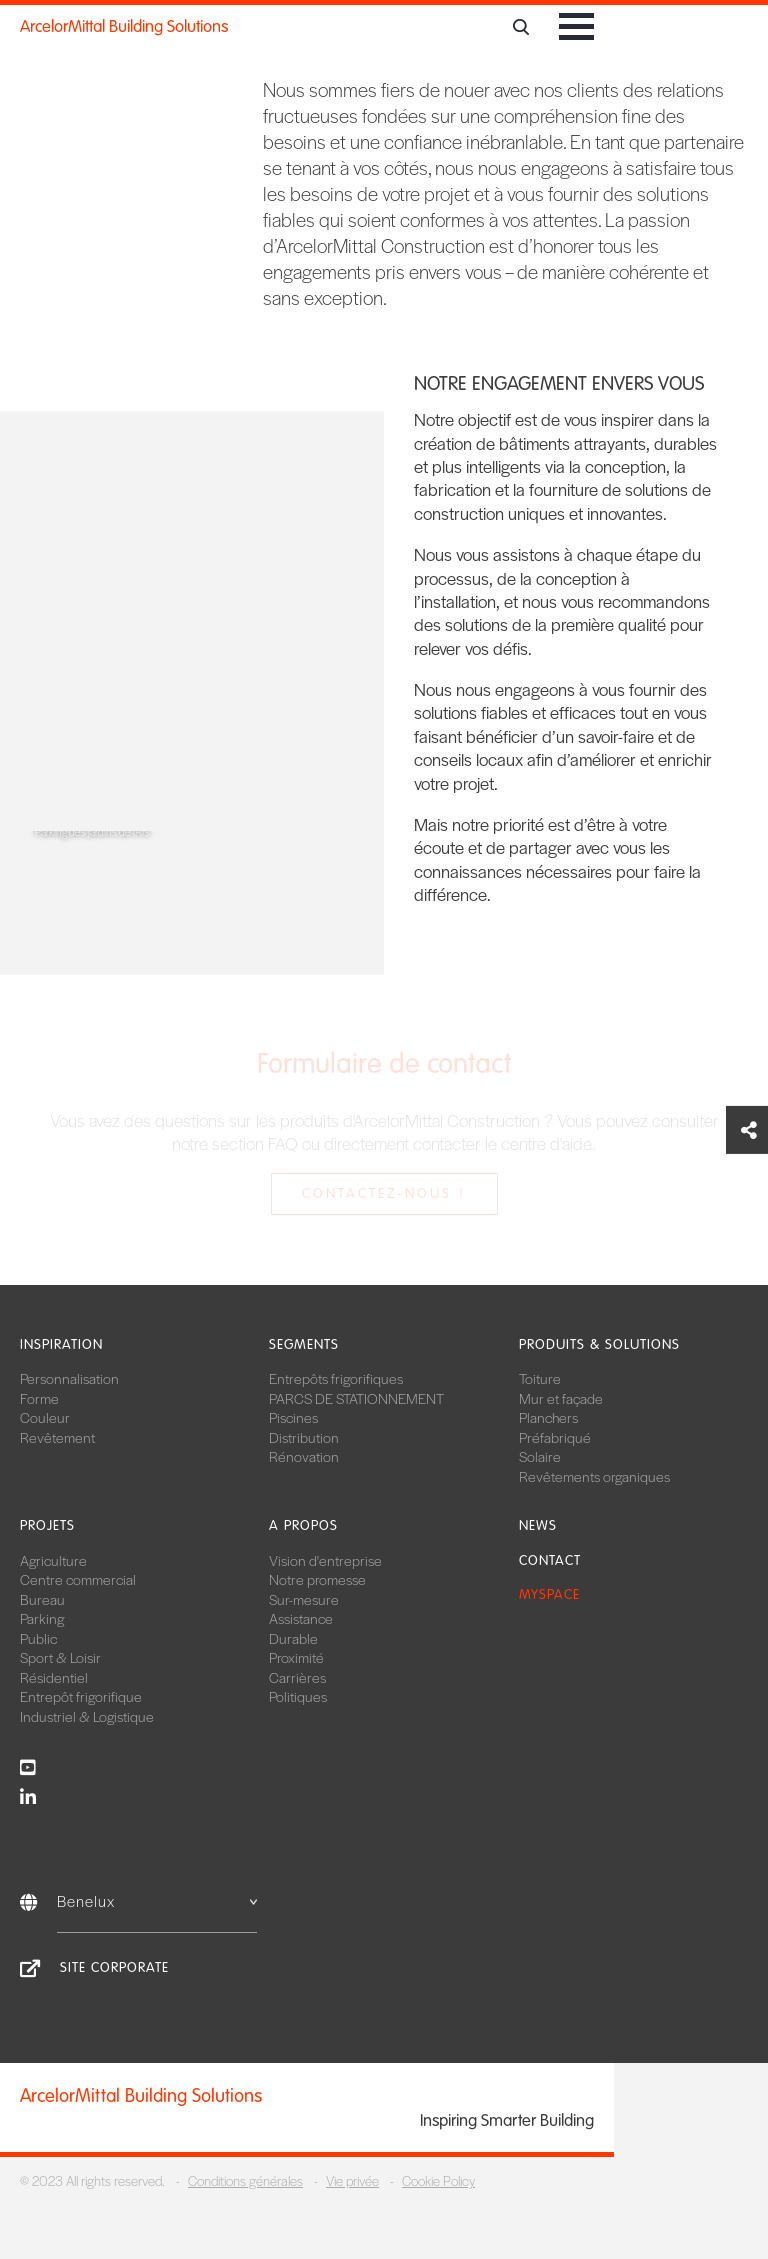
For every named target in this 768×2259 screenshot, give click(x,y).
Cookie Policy (438, 2180)
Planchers (548, 1417)
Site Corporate (114, 1967)
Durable (293, 1638)
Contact (550, 1560)
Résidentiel (54, 1677)
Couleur (45, 1417)
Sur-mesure (304, 1599)
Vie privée (352, 2180)
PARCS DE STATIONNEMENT (356, 1398)
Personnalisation (69, 1378)
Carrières (297, 1677)
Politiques (298, 1696)
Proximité (296, 1657)
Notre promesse (317, 1579)
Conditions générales (245, 2180)
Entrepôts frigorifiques (336, 1378)
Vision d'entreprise (325, 1560)
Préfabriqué (555, 1437)
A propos (303, 1525)
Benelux (157, 1900)
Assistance (301, 1618)
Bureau (42, 1599)
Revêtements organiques (594, 1476)
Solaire (540, 1456)
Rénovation (304, 1456)
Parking (42, 1618)
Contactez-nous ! (384, 1193)
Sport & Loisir (60, 1657)
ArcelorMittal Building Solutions (124, 26)
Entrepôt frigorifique (81, 1696)
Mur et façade (561, 1398)
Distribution (304, 1437)
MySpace (549, 1594)
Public (38, 1638)
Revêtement (57, 1437)
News (538, 1525)
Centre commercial (78, 1579)
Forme (39, 1398)
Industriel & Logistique (87, 1716)
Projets (47, 1525)
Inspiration (61, 1344)
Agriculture (53, 1560)
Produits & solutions (599, 1344)
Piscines (293, 1417)
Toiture (540, 1378)
